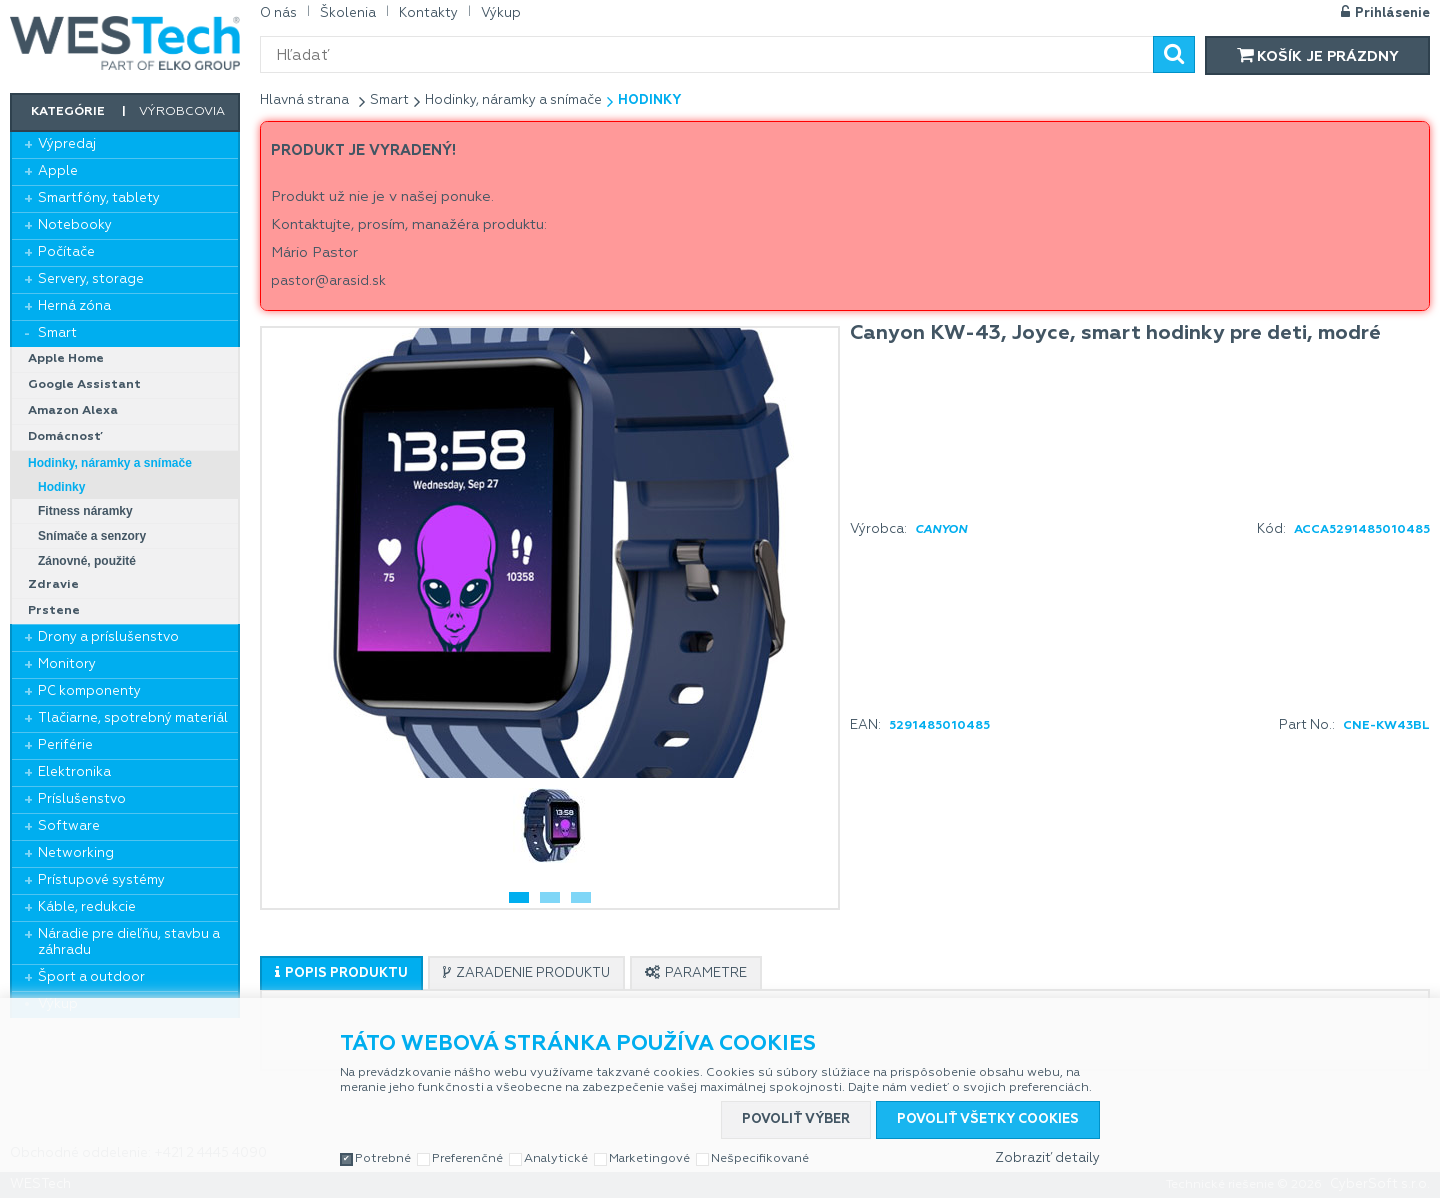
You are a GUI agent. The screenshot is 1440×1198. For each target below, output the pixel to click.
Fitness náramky (85, 511)
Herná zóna (74, 306)
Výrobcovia (182, 112)
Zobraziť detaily (1047, 1158)
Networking (76, 853)
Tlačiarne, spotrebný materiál (133, 718)
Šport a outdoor (91, 977)
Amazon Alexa (73, 411)
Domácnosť (65, 437)
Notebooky (75, 225)
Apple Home (66, 359)
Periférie (65, 745)
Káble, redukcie (87, 907)
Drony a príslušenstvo (108, 637)
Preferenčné (467, 1159)
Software (69, 826)
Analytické (556, 1159)
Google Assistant (84, 385)
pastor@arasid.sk (328, 281)
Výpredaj (67, 144)
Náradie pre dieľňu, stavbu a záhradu (129, 942)
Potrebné (383, 1159)
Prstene (54, 611)
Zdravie (53, 585)
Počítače (66, 252)
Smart (57, 333)
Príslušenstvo (82, 799)
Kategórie (68, 112)
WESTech (125, 43)
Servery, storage (91, 279)
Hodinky (61, 487)
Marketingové (649, 1159)
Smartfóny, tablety (99, 198)
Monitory (67, 664)
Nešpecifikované (760, 1159)
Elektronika (74, 772)
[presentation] (341, 973)
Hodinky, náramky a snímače (110, 463)
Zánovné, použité (87, 561)
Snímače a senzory (92, 536)
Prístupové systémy (101, 880)
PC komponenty (89, 691)
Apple (58, 171)
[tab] (341, 973)
